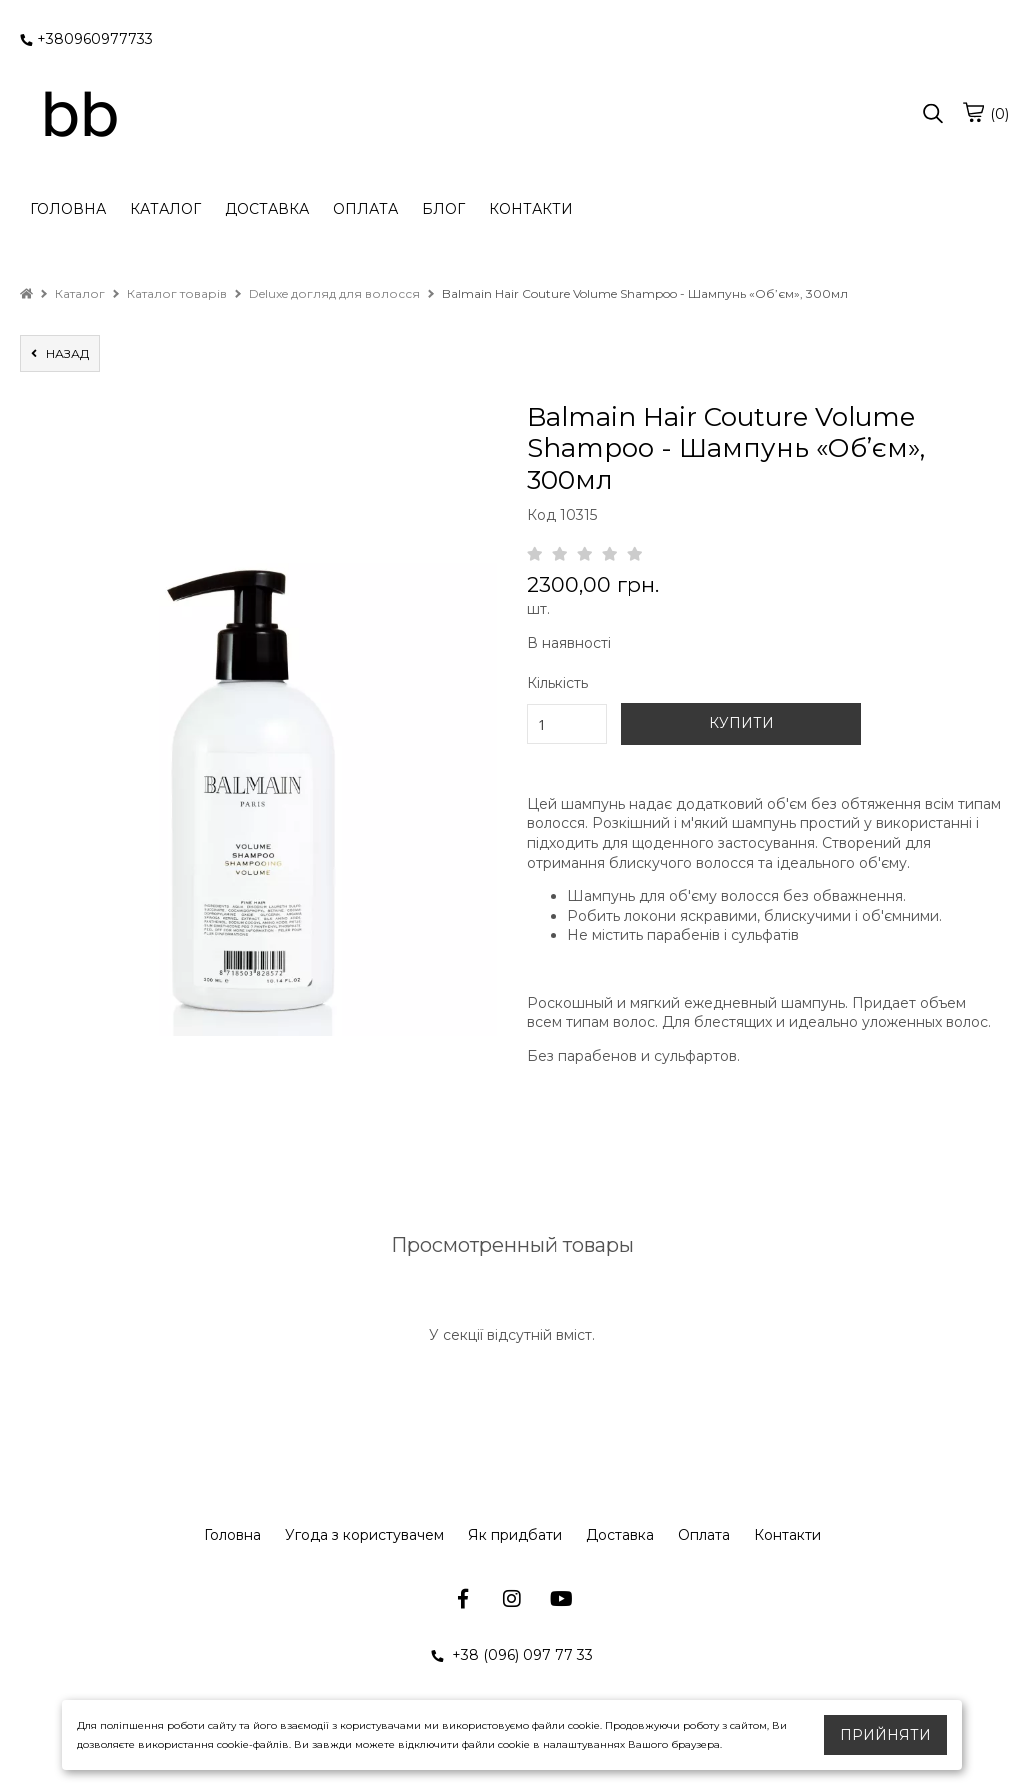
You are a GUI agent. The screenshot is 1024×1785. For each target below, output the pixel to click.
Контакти (787, 1535)
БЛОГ (443, 209)
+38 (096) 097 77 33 (512, 1655)
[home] (26, 293)
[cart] (973, 112)
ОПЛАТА (365, 209)
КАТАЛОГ (165, 209)
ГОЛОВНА (68, 209)
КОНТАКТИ (531, 209)
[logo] (80, 115)
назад (60, 353)
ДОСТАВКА (267, 209)
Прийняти (885, 1735)
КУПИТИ (741, 723)
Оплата (704, 1535)
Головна (232, 1535)
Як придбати (515, 1535)
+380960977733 (86, 39)
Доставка (620, 1535)
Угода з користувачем (364, 1535)
